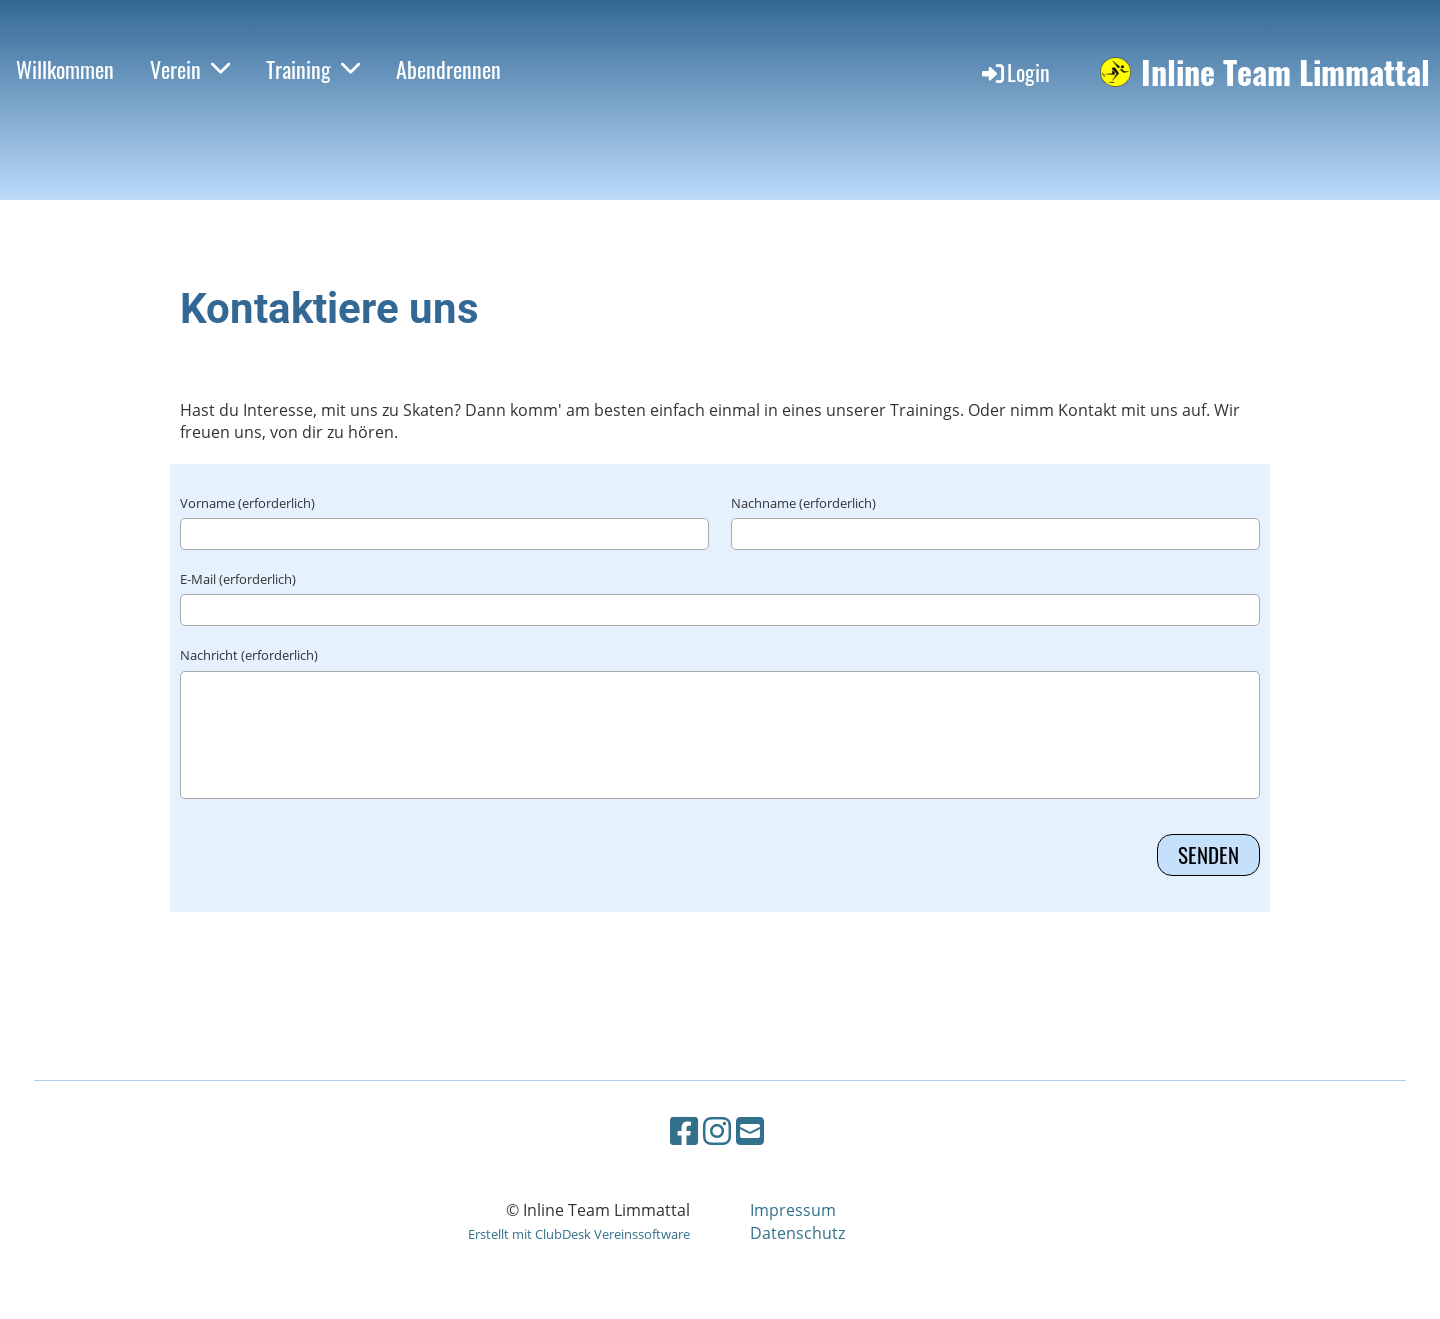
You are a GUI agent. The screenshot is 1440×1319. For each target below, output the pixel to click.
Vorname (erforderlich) (247, 503)
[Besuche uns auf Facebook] (684, 1130)
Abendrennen (448, 69)
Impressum (793, 1210)
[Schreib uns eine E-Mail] (750, 1130)
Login (1014, 72)
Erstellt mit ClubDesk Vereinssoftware (579, 1234)
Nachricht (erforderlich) (249, 655)
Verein (190, 69)
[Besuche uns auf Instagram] (717, 1130)
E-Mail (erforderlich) (238, 579)
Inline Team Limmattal (1285, 72)
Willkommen (65, 69)
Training (313, 69)
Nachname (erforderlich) (803, 503)
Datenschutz (797, 1233)
